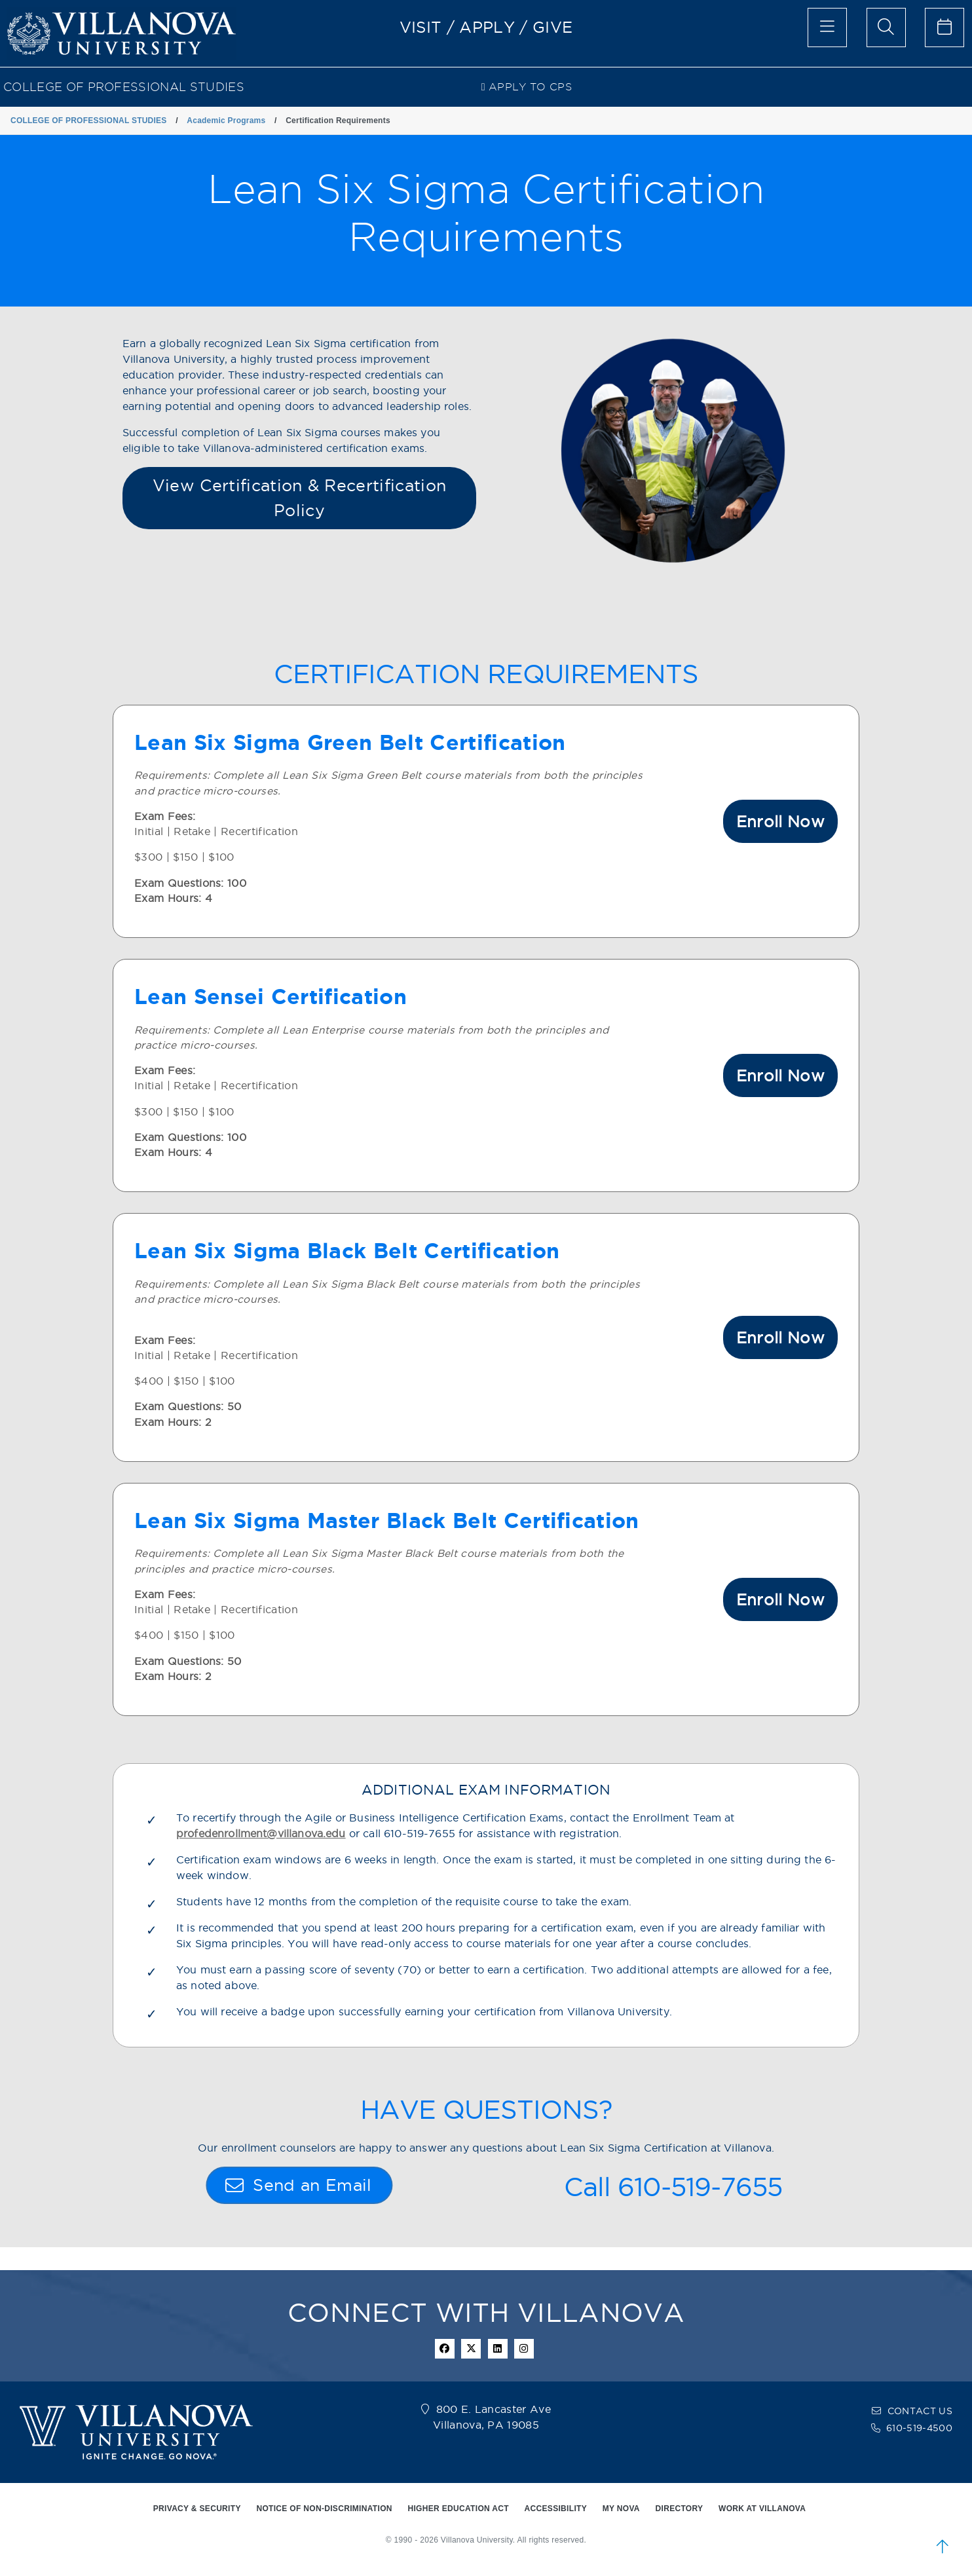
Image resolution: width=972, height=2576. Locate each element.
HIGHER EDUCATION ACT (457, 2508)
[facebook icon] (445, 2349)
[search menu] (886, 27)
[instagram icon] (524, 2349)
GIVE (552, 26)
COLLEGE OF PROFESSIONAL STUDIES (123, 87)
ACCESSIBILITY (556, 2508)
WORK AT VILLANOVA (762, 2508)
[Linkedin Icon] (498, 2349)
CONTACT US (920, 2411)
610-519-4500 (919, 2428)
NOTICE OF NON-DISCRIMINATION (324, 2508)
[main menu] (827, 27)
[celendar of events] (944, 27)
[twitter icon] (471, 2349)
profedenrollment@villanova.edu (261, 1833)
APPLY (487, 26)
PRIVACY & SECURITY (197, 2508)
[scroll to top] (942, 2546)
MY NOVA (621, 2508)
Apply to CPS (526, 86)
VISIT (421, 26)
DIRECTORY (679, 2508)
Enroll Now (780, 821)
